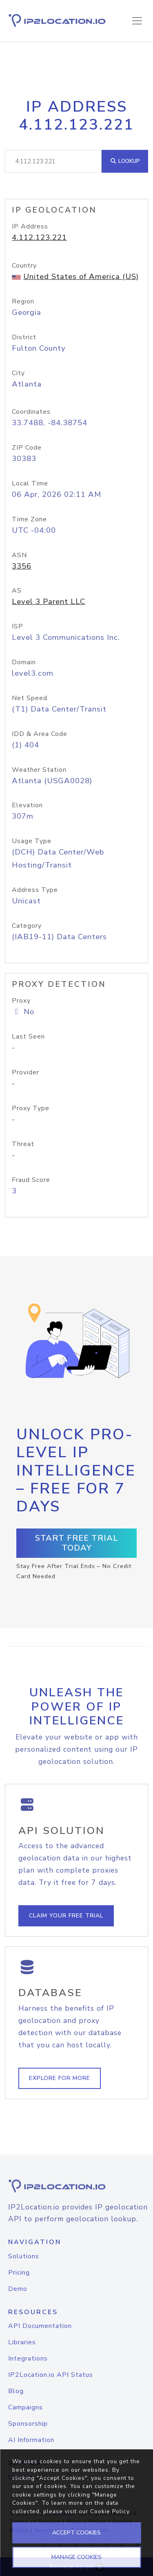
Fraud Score (31, 1179)
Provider (25, 1072)
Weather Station (39, 769)
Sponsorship (28, 2423)
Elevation (27, 805)
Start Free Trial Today (76, 1543)
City (18, 373)
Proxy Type (30, 1108)
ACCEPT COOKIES (76, 2532)
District (24, 337)
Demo (17, 2288)
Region (23, 301)
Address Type (35, 889)
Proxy (21, 1000)
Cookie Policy (109, 2511)
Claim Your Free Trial (66, 1915)
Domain (24, 662)
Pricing (19, 2272)
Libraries (22, 2342)
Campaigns (25, 2407)
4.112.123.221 (39, 237)
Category (27, 925)
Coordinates (31, 411)
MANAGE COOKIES (76, 2557)
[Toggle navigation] (137, 21)
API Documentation (40, 2325)
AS (17, 590)
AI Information (31, 2439)
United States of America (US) (81, 276)
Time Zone (29, 519)
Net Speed (29, 698)
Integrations (28, 2358)
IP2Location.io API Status (50, 2374)
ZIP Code (27, 447)
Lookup (125, 161)
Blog (16, 2391)
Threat (23, 1144)
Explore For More (59, 2078)
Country (24, 265)
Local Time (30, 483)
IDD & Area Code (39, 733)
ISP (17, 626)
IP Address (30, 226)
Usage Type (31, 841)
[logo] (76, 2186)
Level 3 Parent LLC (48, 601)
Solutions (23, 2256)
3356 (21, 566)
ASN (19, 555)
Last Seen (28, 1036)
